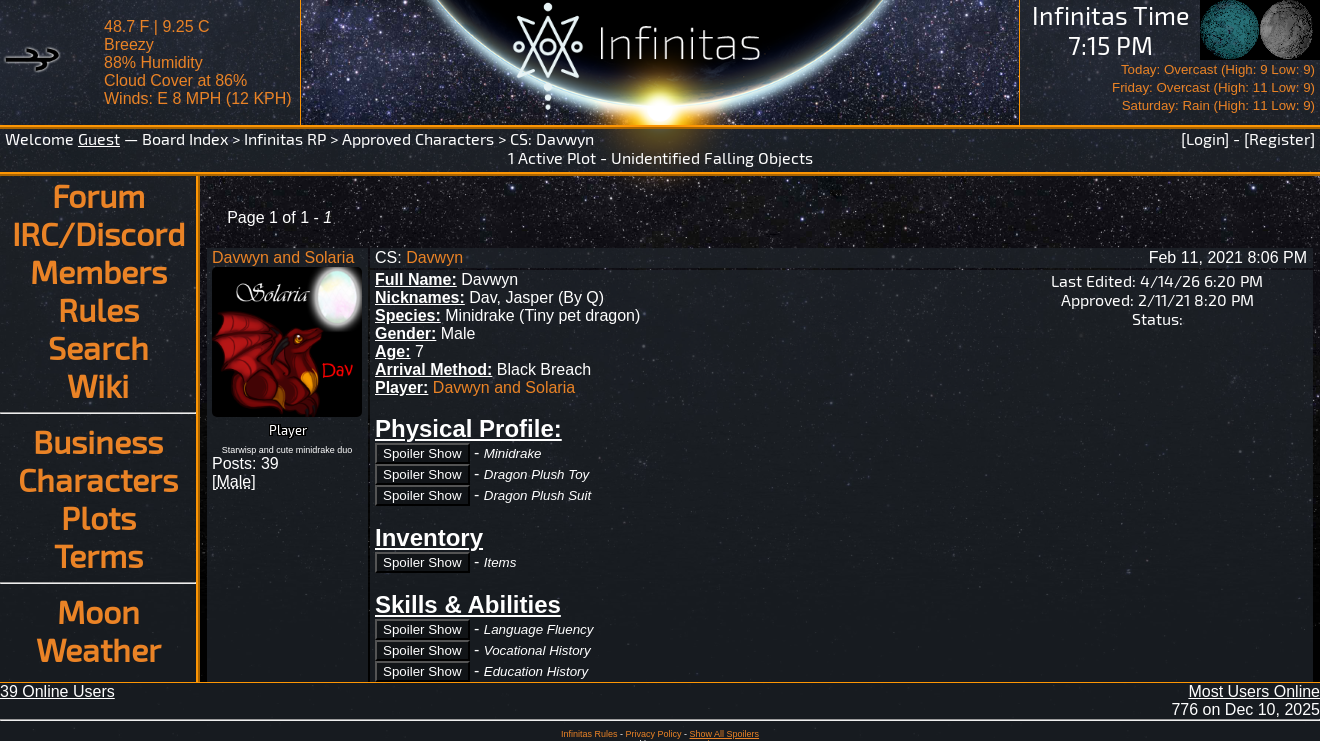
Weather (98, 649)
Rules (98, 309)
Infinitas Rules (589, 734)
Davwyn (565, 138)
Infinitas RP (285, 138)
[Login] (1205, 138)
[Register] (1279, 138)
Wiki (98, 385)
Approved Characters (418, 138)
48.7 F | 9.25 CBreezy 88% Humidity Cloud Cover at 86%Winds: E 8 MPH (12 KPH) (198, 62)
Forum (98, 195)
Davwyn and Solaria (283, 257)
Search (98, 347)
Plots (98, 517)
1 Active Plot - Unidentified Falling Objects (660, 157)
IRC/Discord (98, 233)
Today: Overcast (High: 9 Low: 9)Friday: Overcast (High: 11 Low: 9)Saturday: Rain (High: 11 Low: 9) (1213, 87)
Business (98, 441)
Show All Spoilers (725, 734)
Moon (98, 611)
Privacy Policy (653, 734)
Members (98, 271)
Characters (98, 479)
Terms (98, 555)
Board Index (185, 138)
